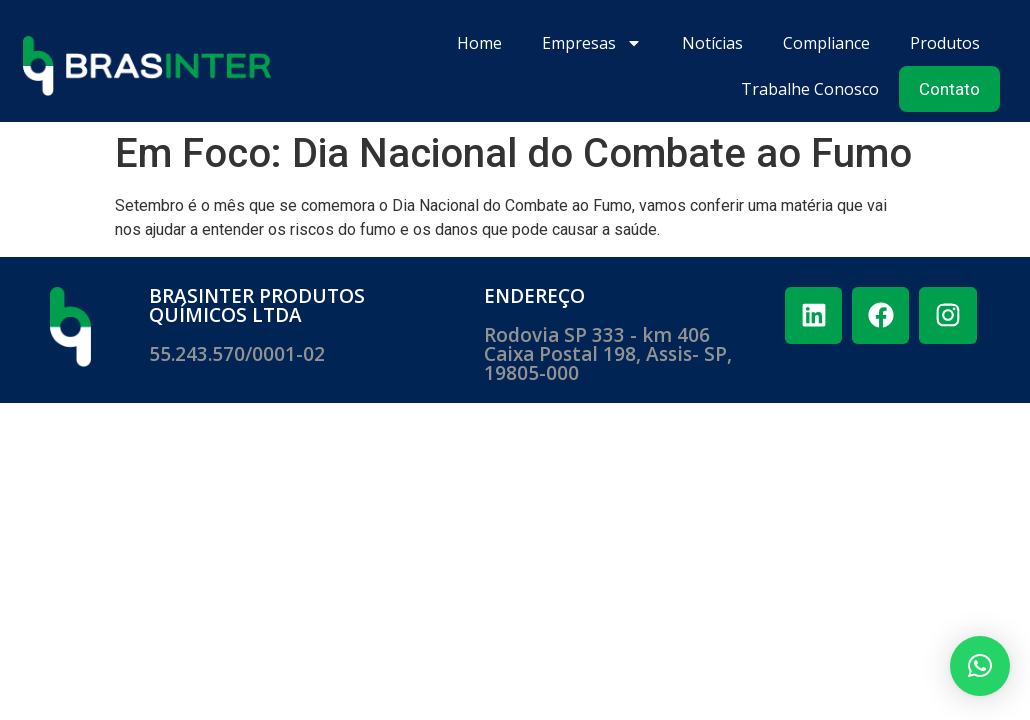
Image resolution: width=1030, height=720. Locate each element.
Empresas (592, 43)
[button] (980, 666)
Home (479, 43)
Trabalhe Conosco (810, 89)
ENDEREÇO (534, 296)
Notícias (712, 43)
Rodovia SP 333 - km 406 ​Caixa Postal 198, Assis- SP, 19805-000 (608, 354)
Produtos (945, 43)
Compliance (826, 43)
